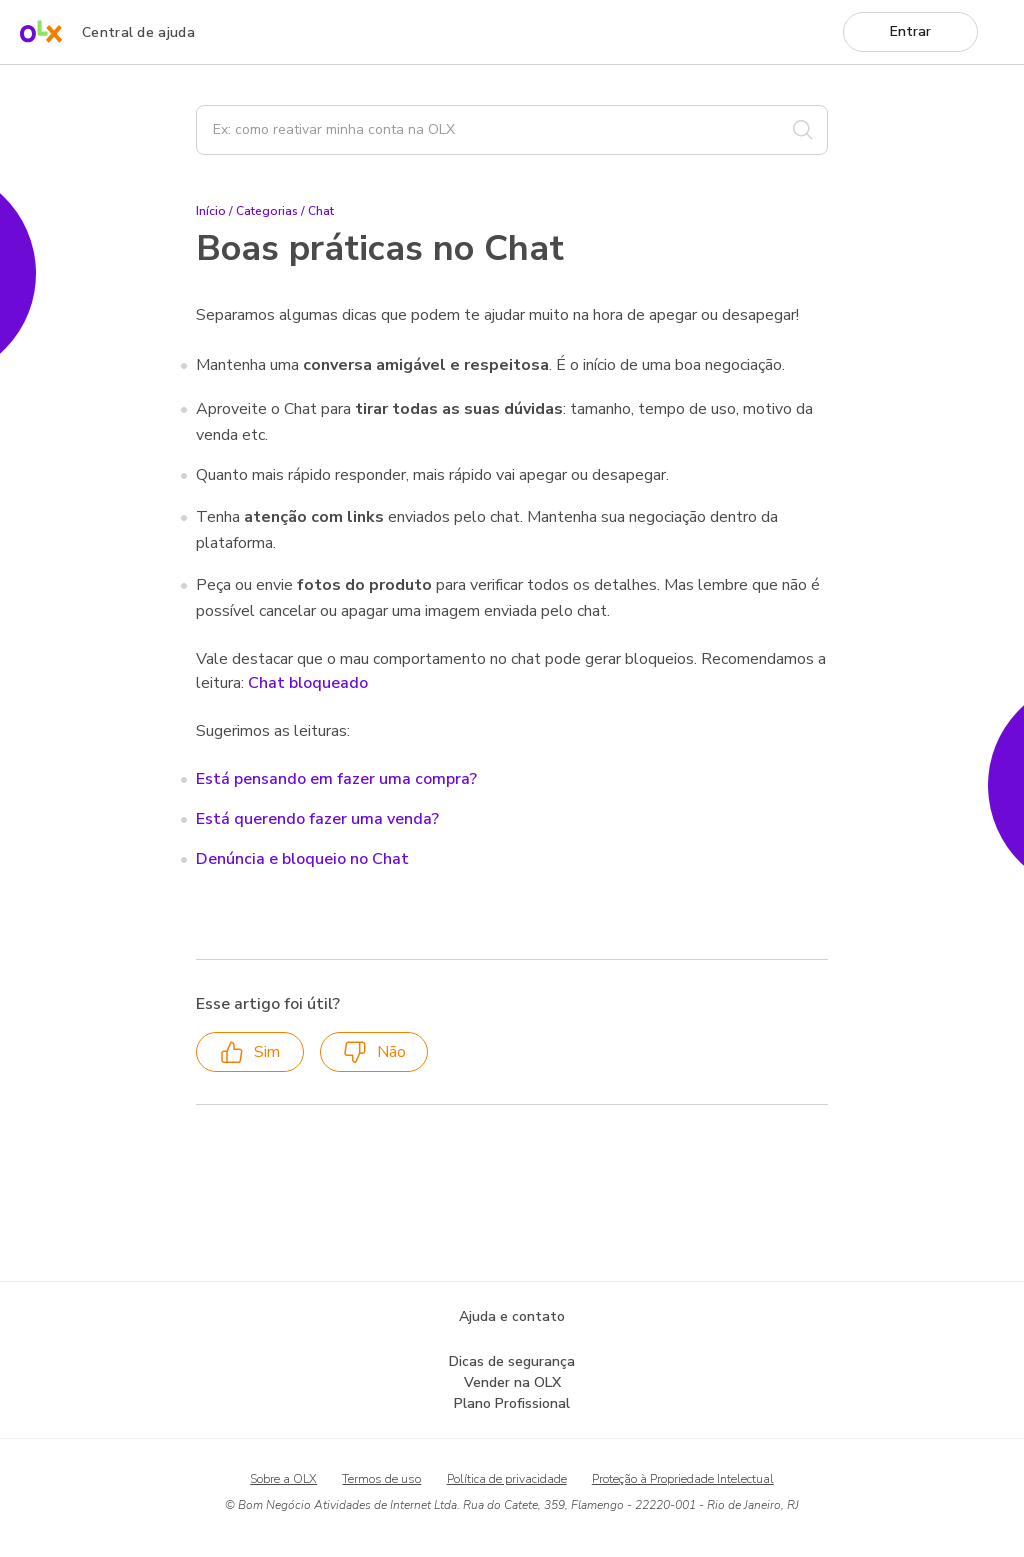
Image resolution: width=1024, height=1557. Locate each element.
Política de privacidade (507, 1479)
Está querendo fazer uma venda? (317, 819)
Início (211, 211)
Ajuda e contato (512, 1316)
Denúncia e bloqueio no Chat (302, 859)
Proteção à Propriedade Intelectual (683, 1479)
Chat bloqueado (308, 683)
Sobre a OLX (283, 1479)
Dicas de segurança (512, 1361)
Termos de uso (381, 1479)
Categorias (267, 211)
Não (374, 1052)
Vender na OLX (512, 1382)
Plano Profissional (512, 1403)
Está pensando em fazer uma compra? (336, 779)
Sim (250, 1052)
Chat (321, 211)
